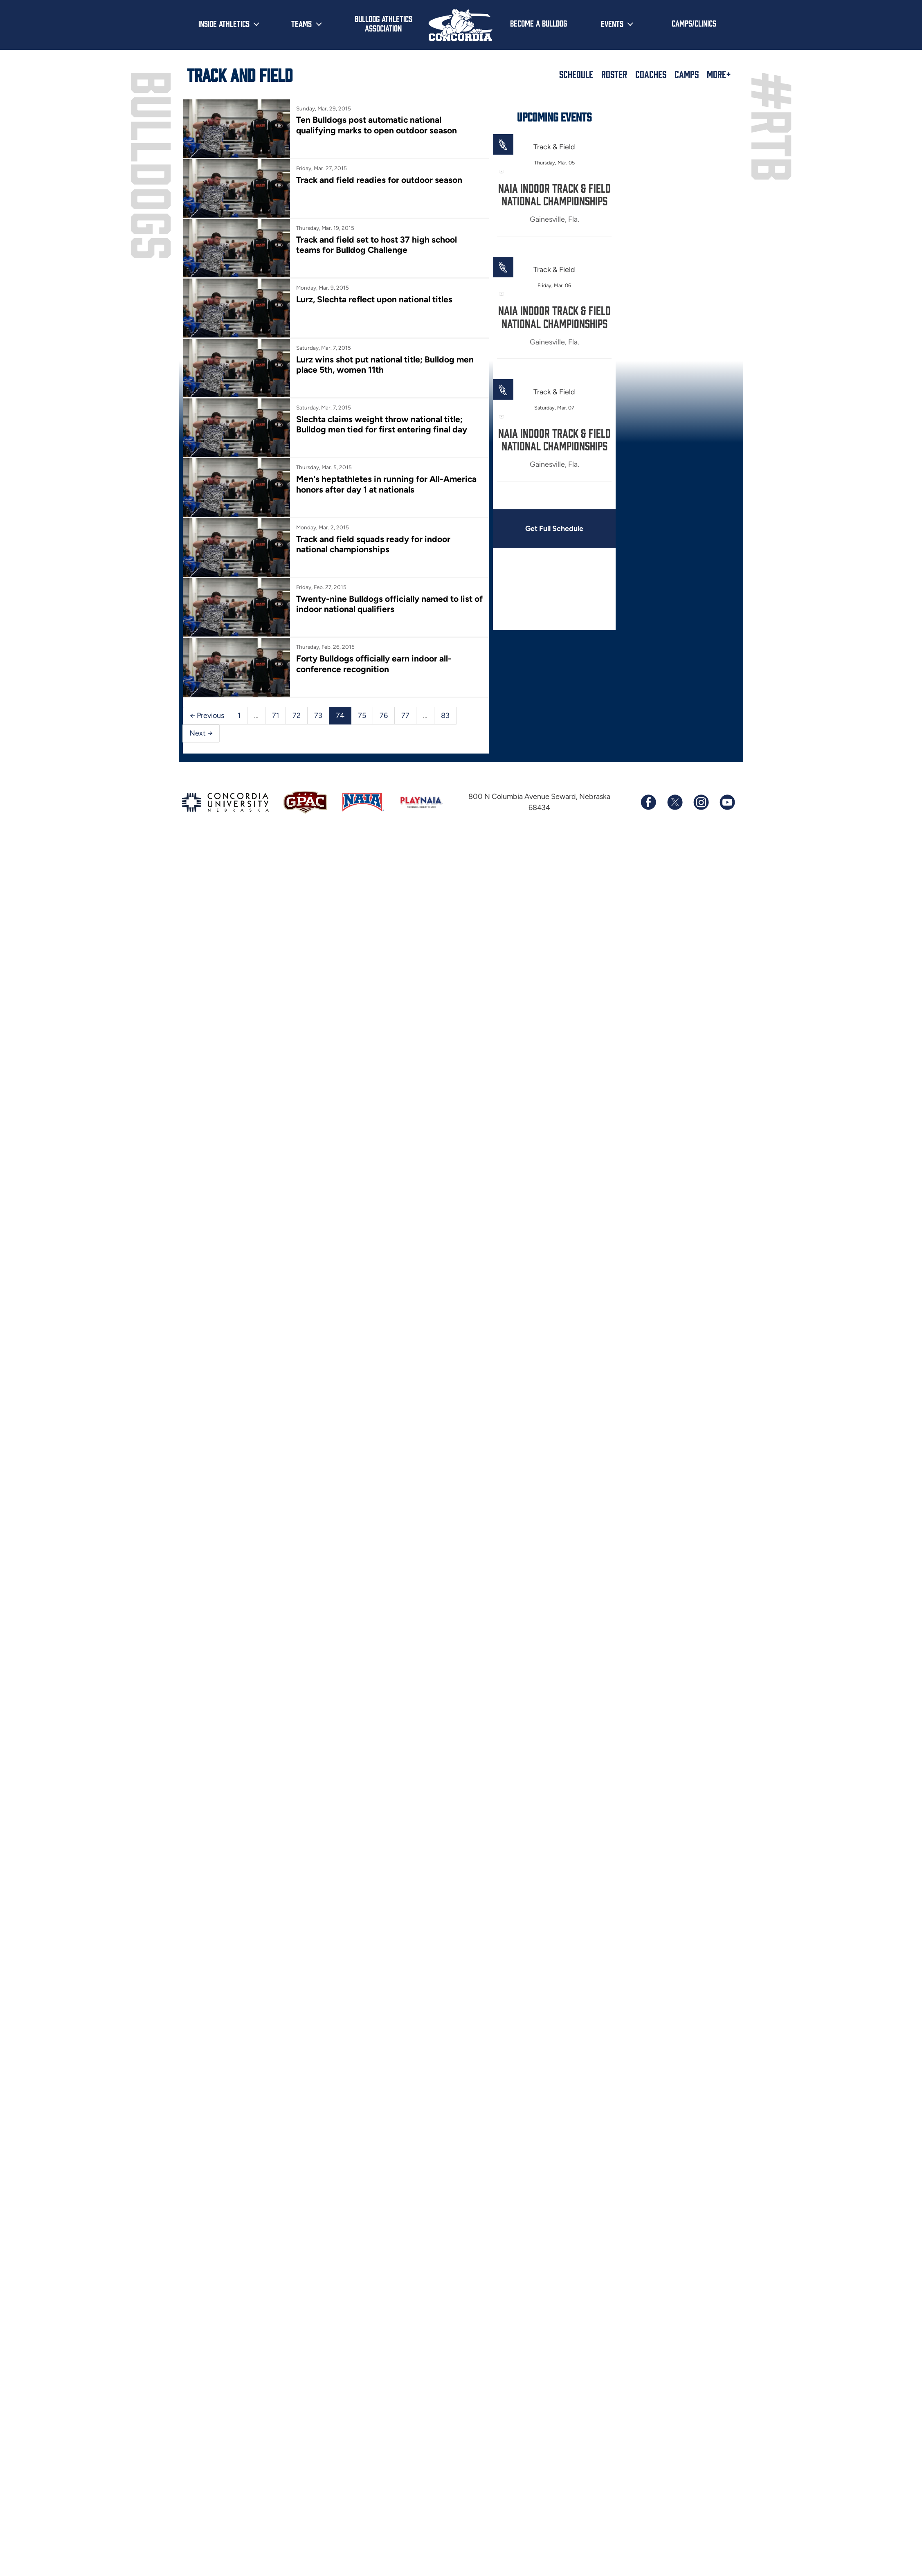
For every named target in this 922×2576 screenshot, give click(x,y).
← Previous (207, 715)
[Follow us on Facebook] (648, 802)
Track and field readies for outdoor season (379, 180)
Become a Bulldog (538, 23)
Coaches (650, 74)
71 (275, 715)
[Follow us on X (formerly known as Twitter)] (674, 802)
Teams (301, 23)
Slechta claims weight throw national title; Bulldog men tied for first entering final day (381, 424)
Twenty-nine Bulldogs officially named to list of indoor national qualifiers (389, 604)
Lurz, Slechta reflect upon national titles (374, 299)
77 (405, 715)
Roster (614, 74)
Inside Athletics (224, 23)
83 (445, 715)
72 (296, 715)
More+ (719, 74)
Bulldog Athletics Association (383, 23)
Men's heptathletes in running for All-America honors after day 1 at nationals (386, 484)
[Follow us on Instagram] (701, 802)
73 (318, 715)
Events (612, 23)
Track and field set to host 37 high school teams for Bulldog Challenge (376, 244)
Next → (201, 733)
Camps (687, 74)
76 (384, 715)
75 (362, 715)
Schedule (576, 74)
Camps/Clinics (694, 23)
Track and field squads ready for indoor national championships (373, 544)
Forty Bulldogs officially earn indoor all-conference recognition (374, 663)
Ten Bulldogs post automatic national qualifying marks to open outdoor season (376, 125)
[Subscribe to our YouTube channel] (727, 802)
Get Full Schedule (554, 528)
